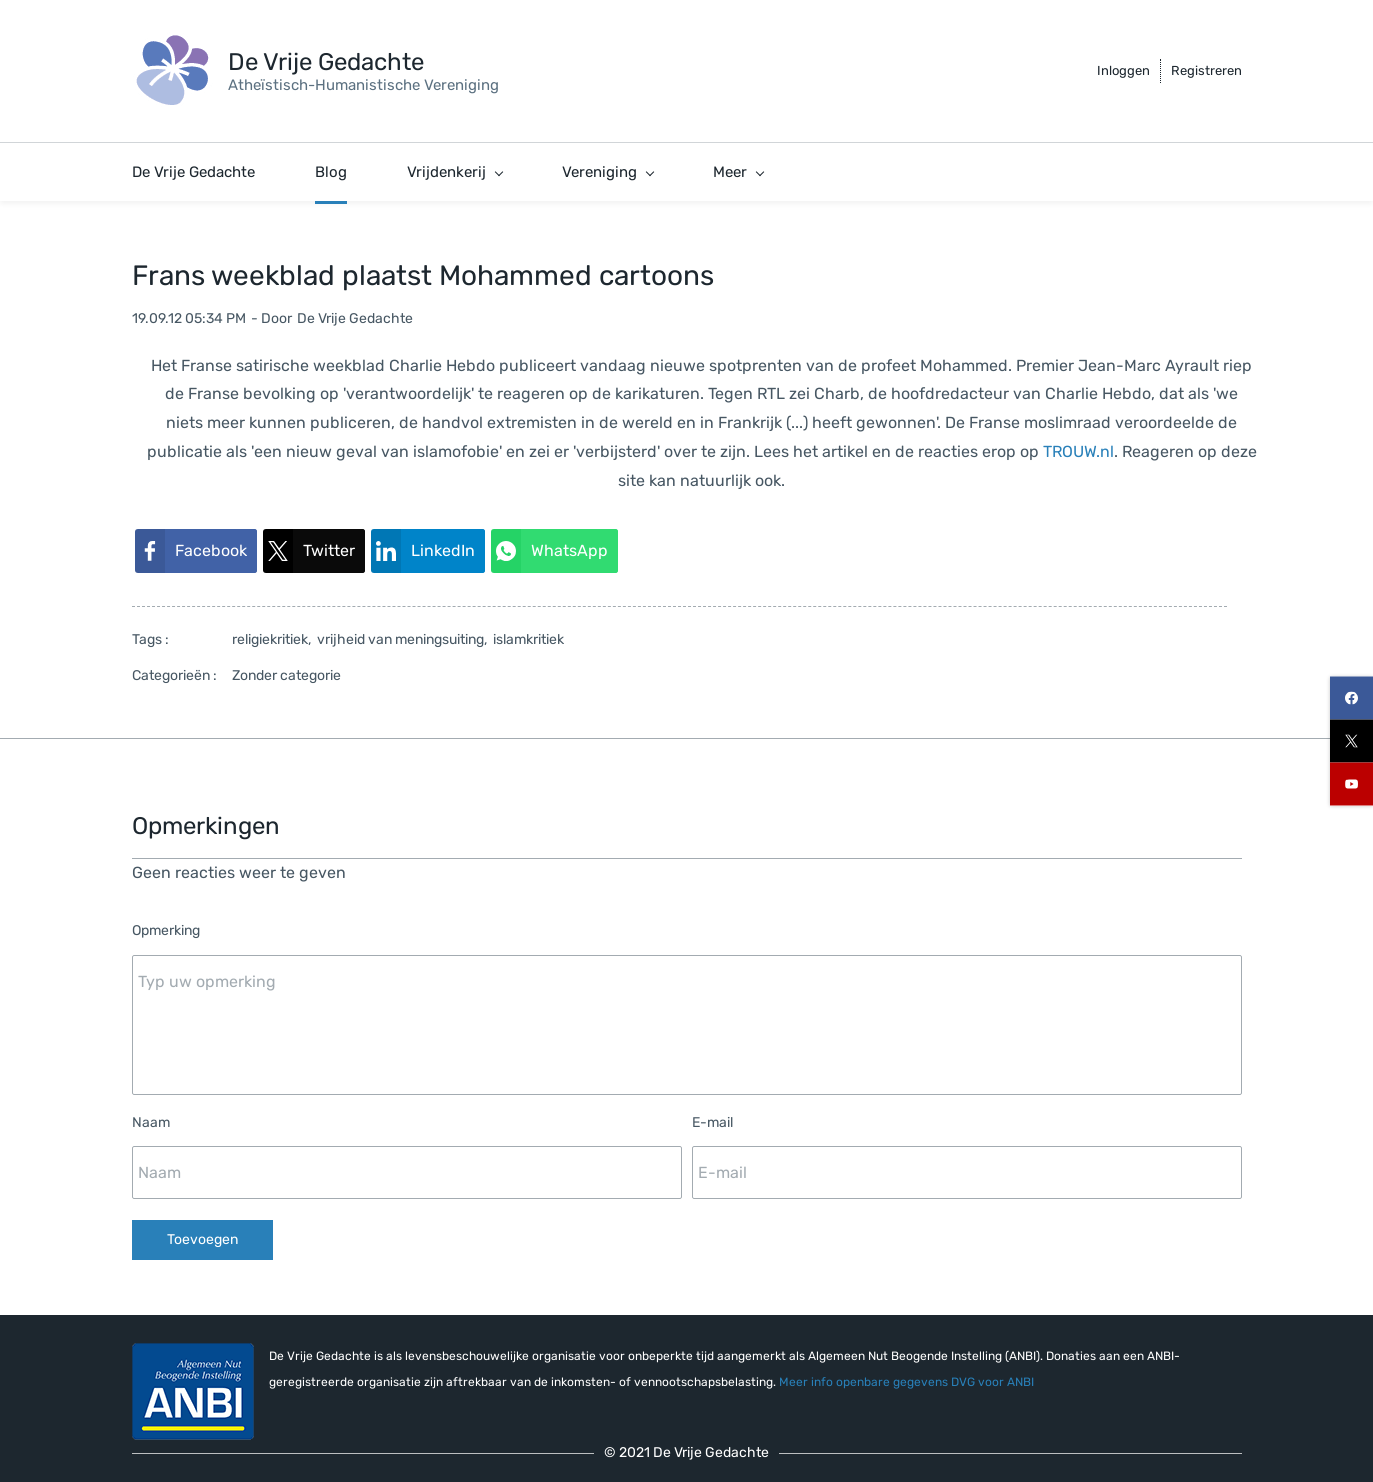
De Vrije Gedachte (355, 318)
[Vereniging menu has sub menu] (607, 172)
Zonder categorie (286, 675)
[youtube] (1351, 784)
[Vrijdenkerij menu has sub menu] (454, 172)
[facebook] (1351, 698)
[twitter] (1351, 741)
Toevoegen (202, 1239)
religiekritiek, (274, 639)
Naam (151, 1122)
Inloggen (1123, 70)
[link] (196, 551)
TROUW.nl (1078, 451)
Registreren (1206, 70)
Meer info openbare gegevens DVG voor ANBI (906, 1382)
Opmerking (166, 930)
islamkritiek (528, 639)
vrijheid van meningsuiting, (405, 639)
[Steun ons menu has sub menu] (925, 172)
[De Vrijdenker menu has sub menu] (767, 172)
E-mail (712, 1122)
